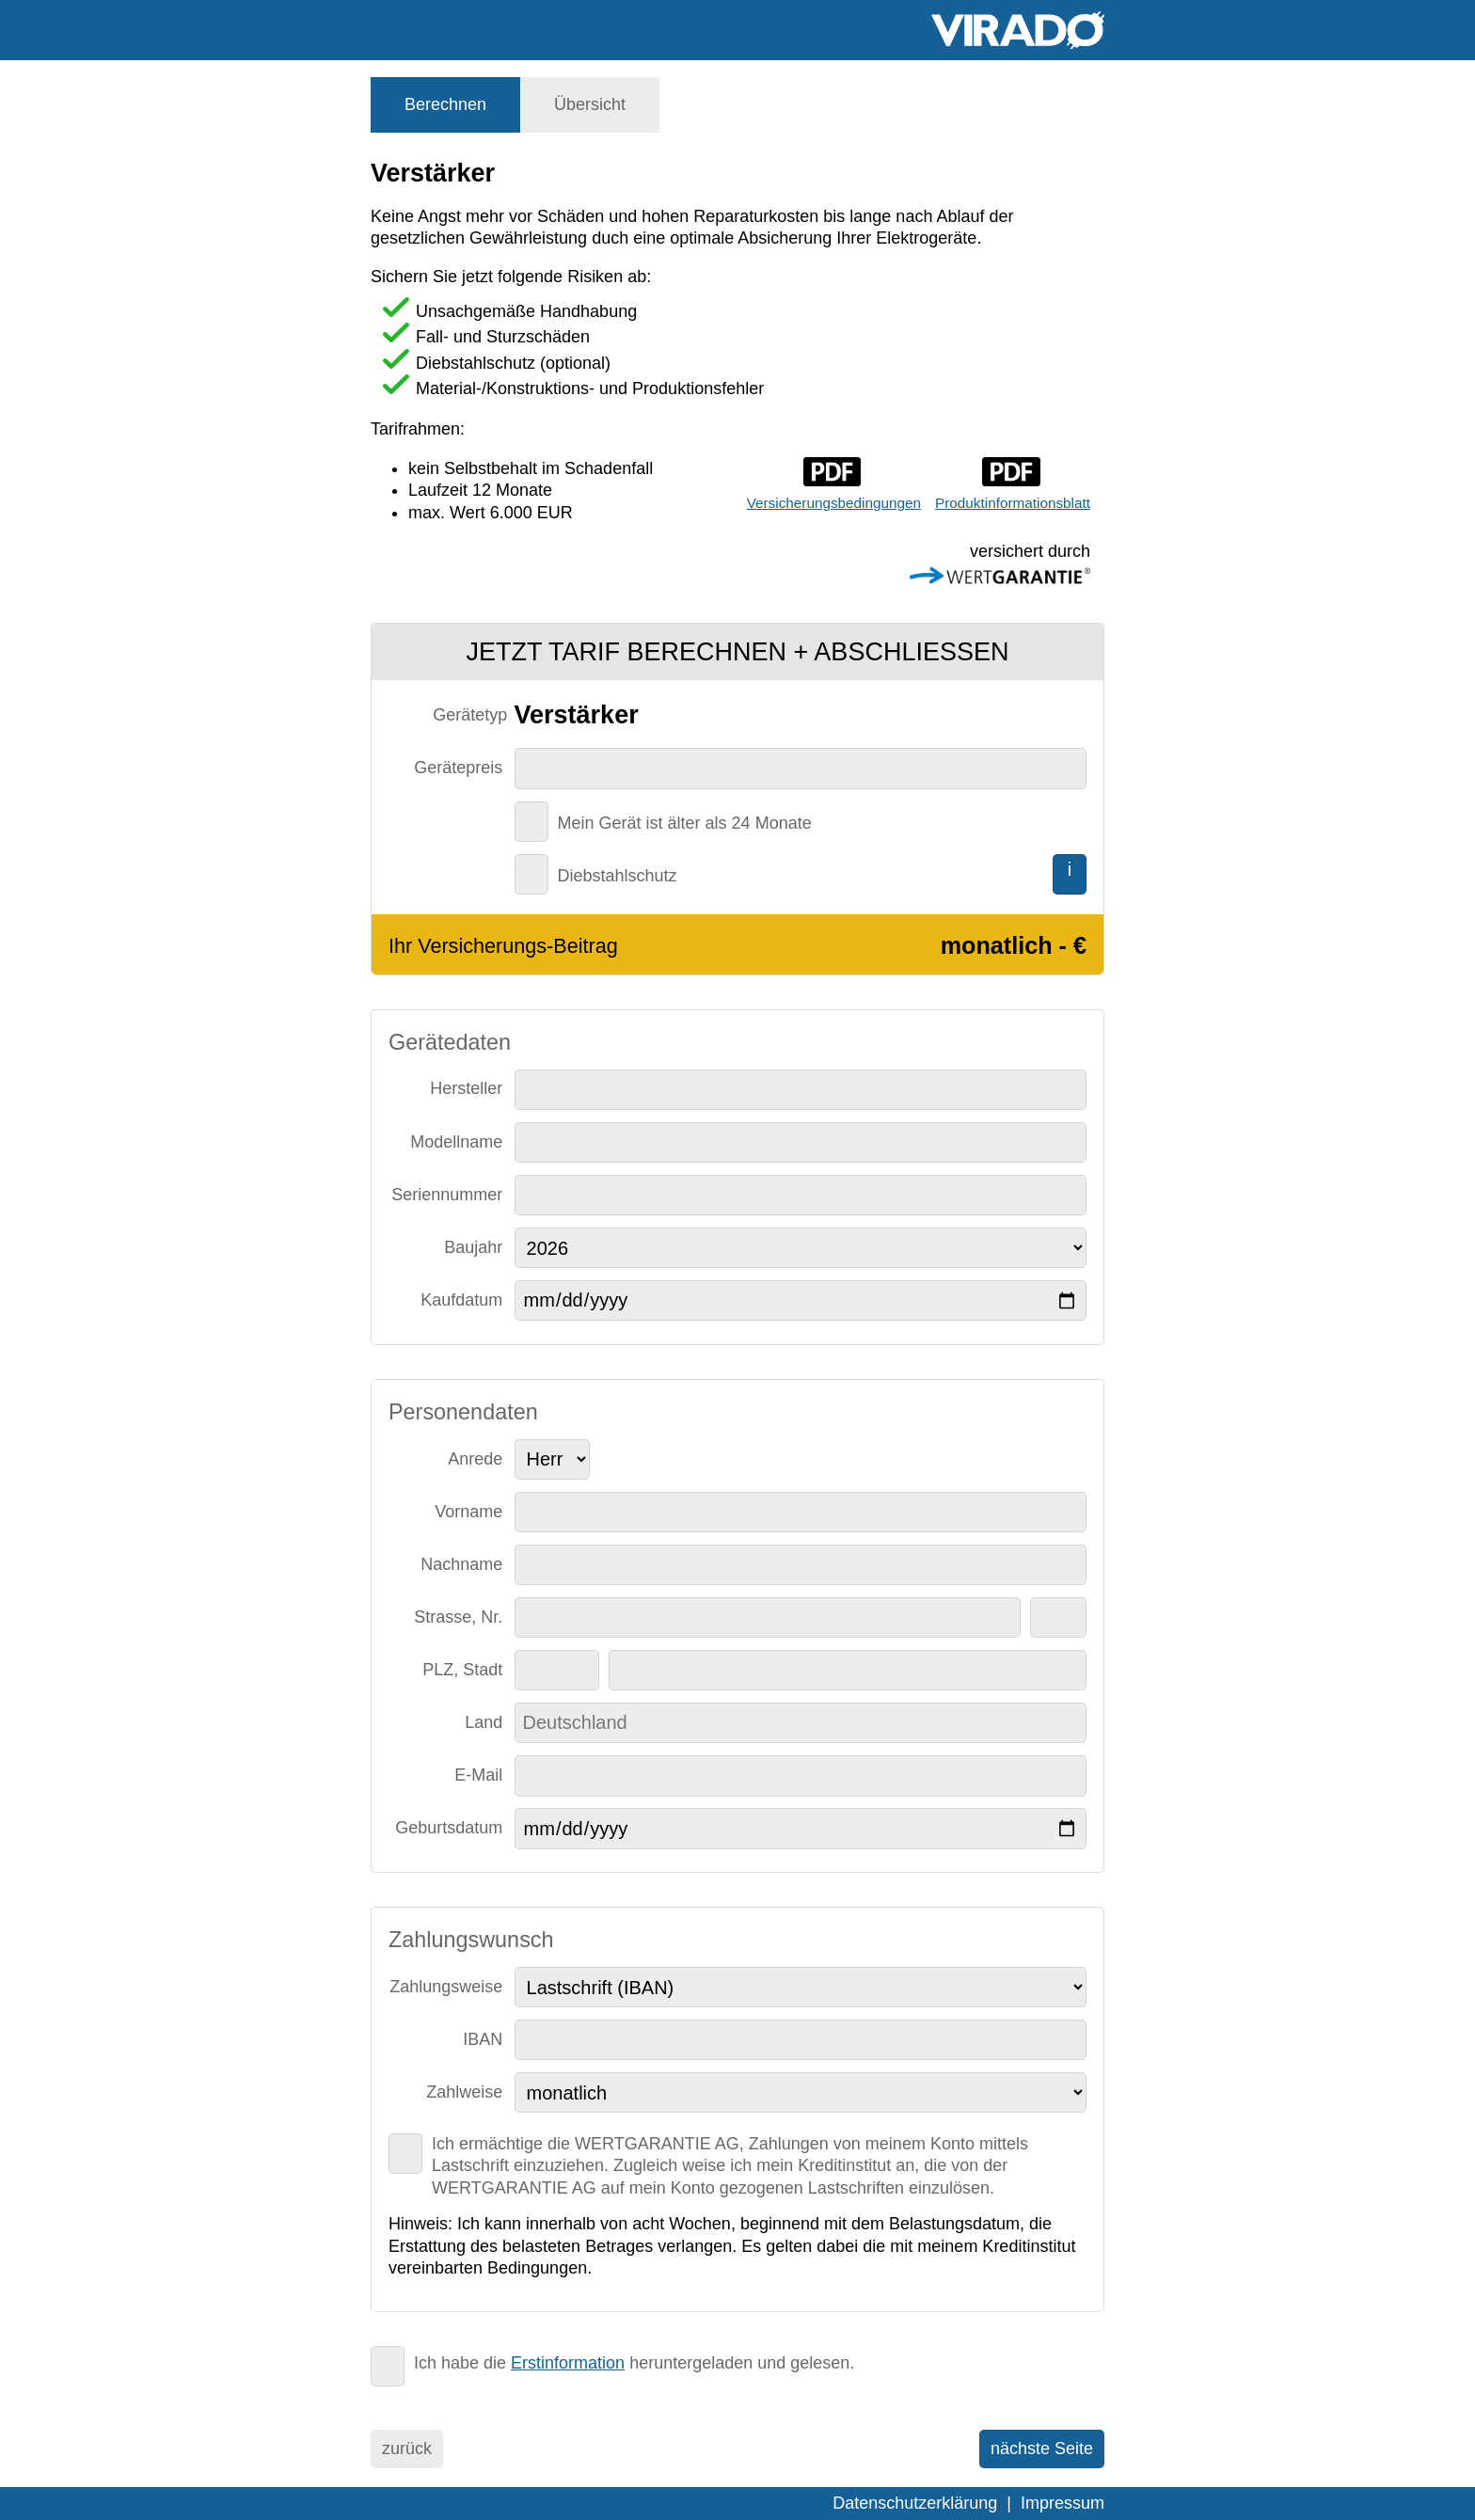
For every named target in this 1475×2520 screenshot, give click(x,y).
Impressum (1062, 2503)
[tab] (445, 105)
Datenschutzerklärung (915, 2503)
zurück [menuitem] (407, 2448)
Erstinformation (568, 2363)
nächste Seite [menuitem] (1042, 2448)
